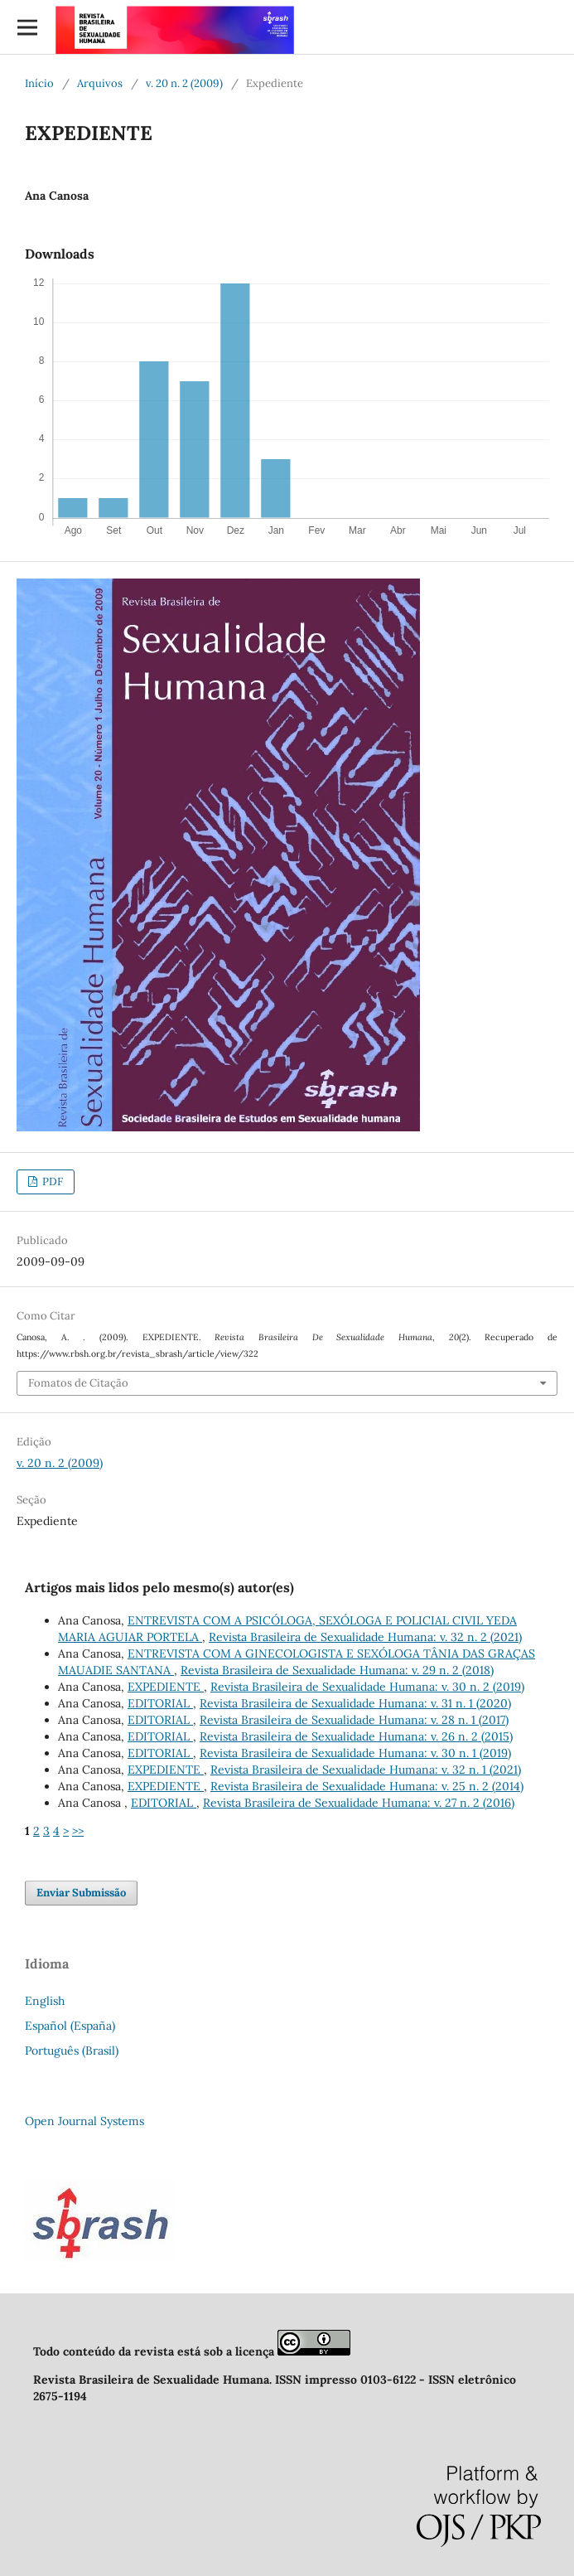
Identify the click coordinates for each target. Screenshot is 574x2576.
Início (39, 83)
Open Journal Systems (84, 2121)
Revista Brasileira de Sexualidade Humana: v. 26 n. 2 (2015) (356, 1736)
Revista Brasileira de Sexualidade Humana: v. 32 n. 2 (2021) (365, 1636)
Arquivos (100, 83)
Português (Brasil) (71, 2050)
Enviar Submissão (81, 1893)
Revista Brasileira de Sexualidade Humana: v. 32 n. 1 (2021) (365, 1769)
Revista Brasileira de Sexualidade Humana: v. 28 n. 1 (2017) (354, 1719)
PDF (51, 1181)
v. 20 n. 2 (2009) (184, 83)
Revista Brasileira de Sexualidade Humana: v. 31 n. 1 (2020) (355, 1703)
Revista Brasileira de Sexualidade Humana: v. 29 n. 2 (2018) (337, 1670)
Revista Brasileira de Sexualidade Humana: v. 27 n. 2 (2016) (358, 1802)
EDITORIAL (160, 1703)
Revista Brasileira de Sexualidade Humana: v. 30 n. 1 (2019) (355, 1753)
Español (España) (70, 2025)
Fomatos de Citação (78, 1383)
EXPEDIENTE (166, 1686)
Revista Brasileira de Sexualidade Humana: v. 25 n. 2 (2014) (366, 1786)
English (45, 2000)
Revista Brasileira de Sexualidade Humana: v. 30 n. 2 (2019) (367, 1686)
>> (78, 1830)
